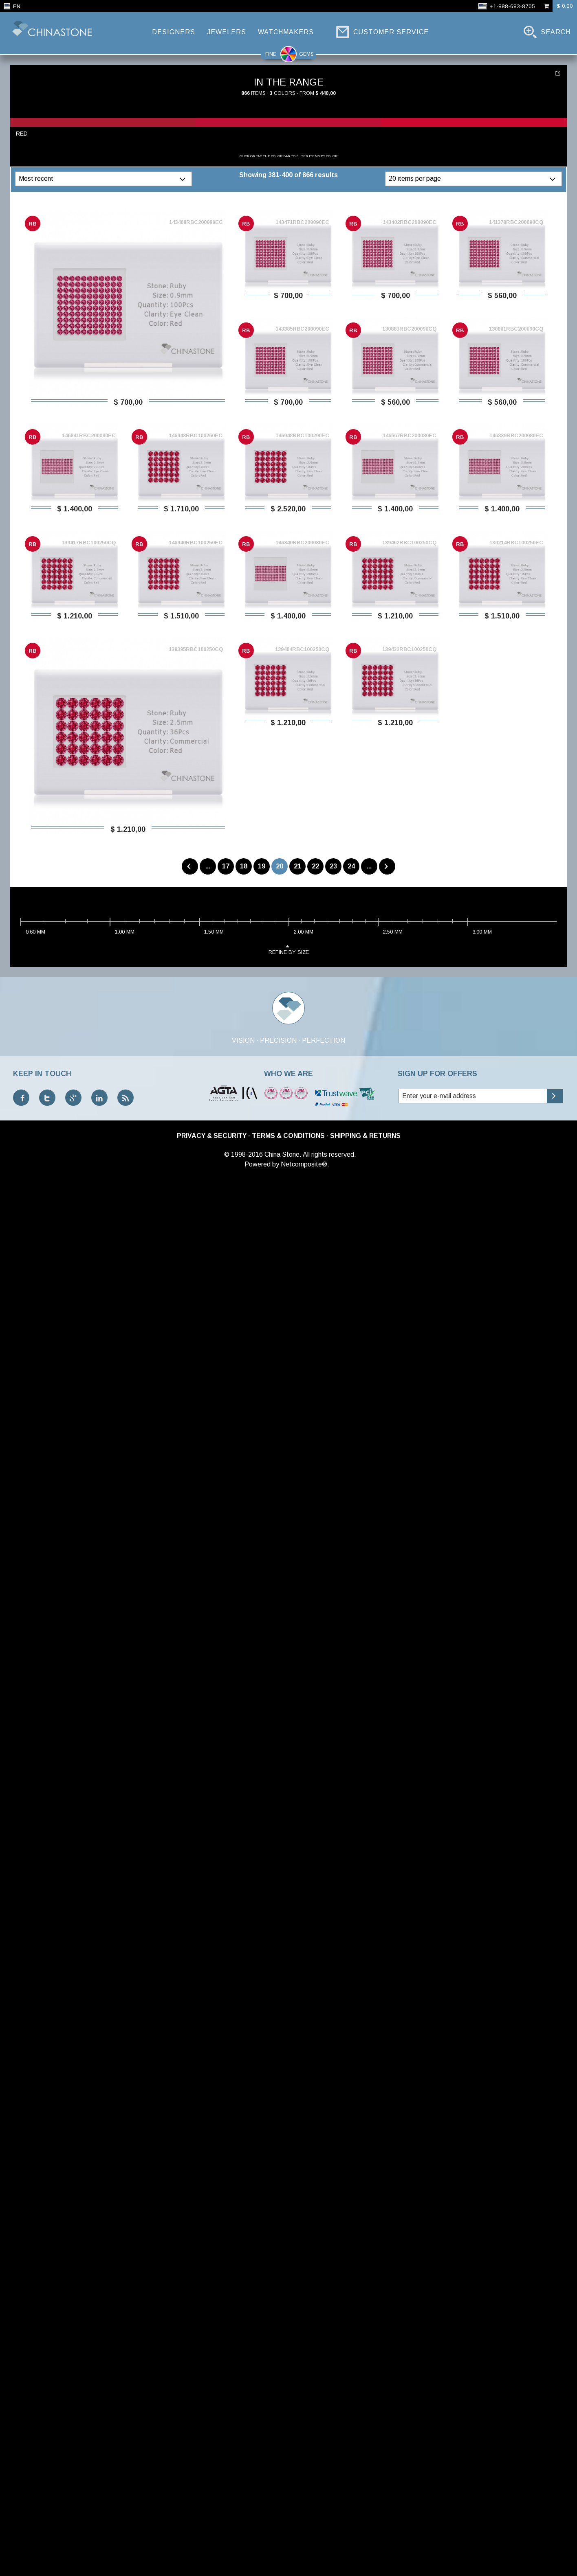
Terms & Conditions (288, 1135)
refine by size (289, 949)
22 (315, 866)
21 (297, 866)
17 (225, 866)
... (207, 866)
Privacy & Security (212, 1135)
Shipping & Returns (365, 1135)
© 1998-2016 (243, 1154)
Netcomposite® (304, 1164)
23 (333, 866)
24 (351, 866)
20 (279, 866)
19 (261, 866)
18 (243, 866)
